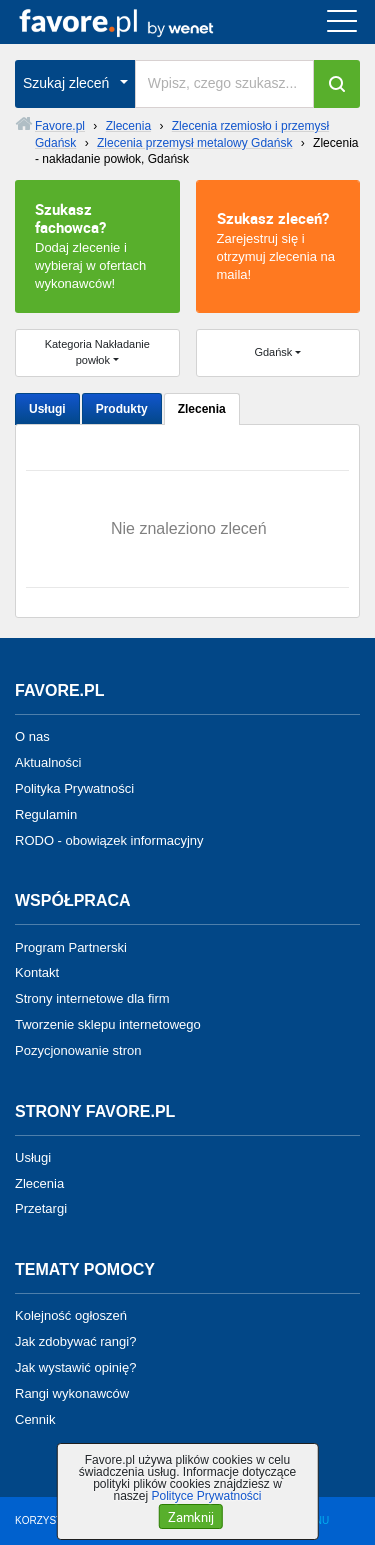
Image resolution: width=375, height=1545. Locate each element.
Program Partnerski (71, 946)
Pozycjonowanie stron (78, 1050)
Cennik (35, 1418)
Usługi (47, 409)
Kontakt (37, 972)
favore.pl (138, 22)
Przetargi (41, 1208)
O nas (32, 736)
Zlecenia (202, 409)
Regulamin (46, 814)
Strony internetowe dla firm (92, 998)
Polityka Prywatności (74, 788)
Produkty (122, 409)
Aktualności (48, 762)
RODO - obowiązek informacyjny (109, 839)
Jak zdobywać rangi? (75, 1341)
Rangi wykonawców (72, 1393)
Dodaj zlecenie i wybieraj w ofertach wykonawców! (97, 245)
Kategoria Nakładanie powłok (97, 352)
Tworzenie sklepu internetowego (108, 1024)
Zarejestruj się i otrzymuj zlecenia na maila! (278, 245)
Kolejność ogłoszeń (71, 1315)
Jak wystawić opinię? (75, 1367)
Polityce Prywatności (206, 1496)
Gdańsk (273, 352)
